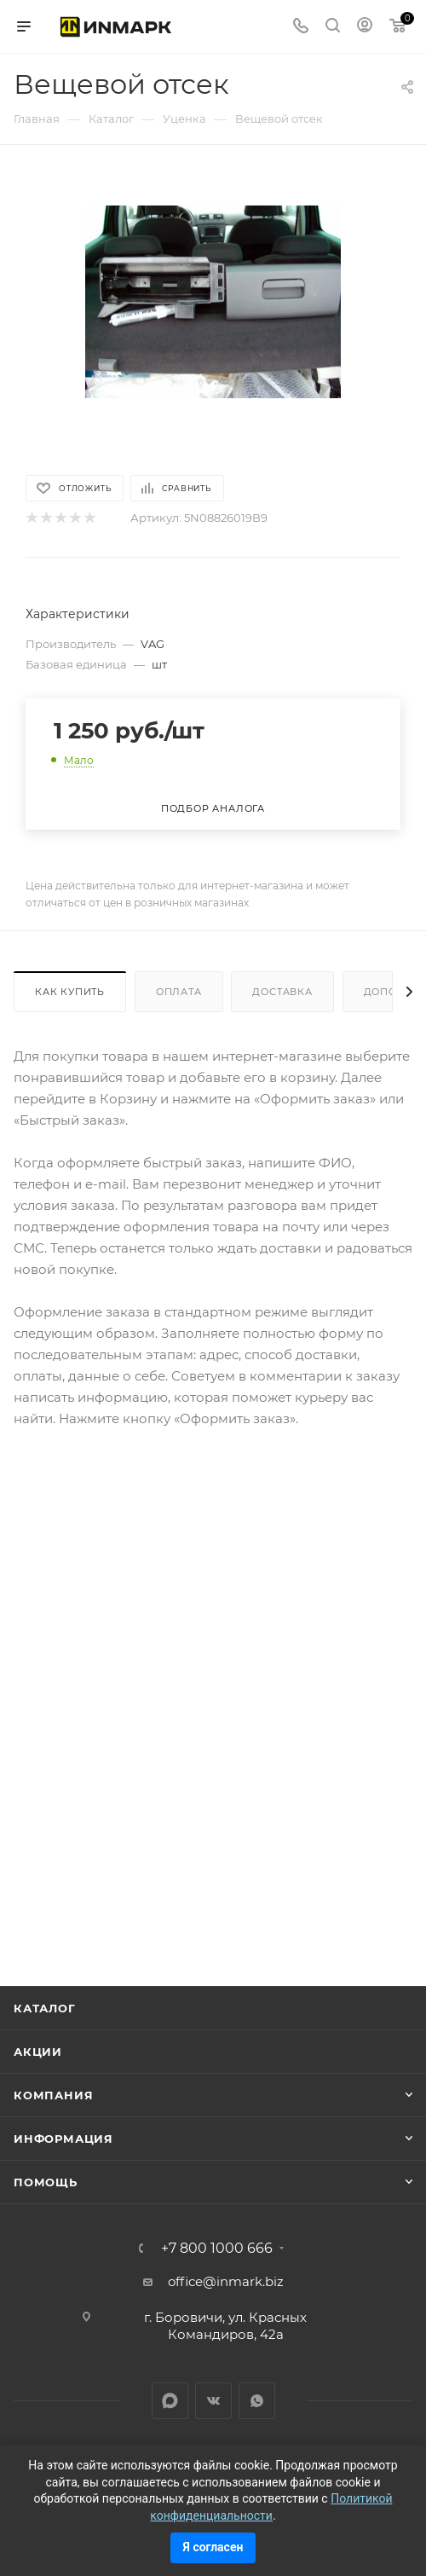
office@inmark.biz (226, 2281)
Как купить (70, 992)
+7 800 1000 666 (217, 2248)
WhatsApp (257, 2400)
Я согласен (213, 2547)
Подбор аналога (213, 808)
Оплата (179, 992)
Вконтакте (213, 2400)
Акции (38, 2051)
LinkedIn (170, 2400)
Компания (53, 2095)
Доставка (282, 992)
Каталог (45, 2008)
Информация (63, 2138)
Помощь (46, 2182)
